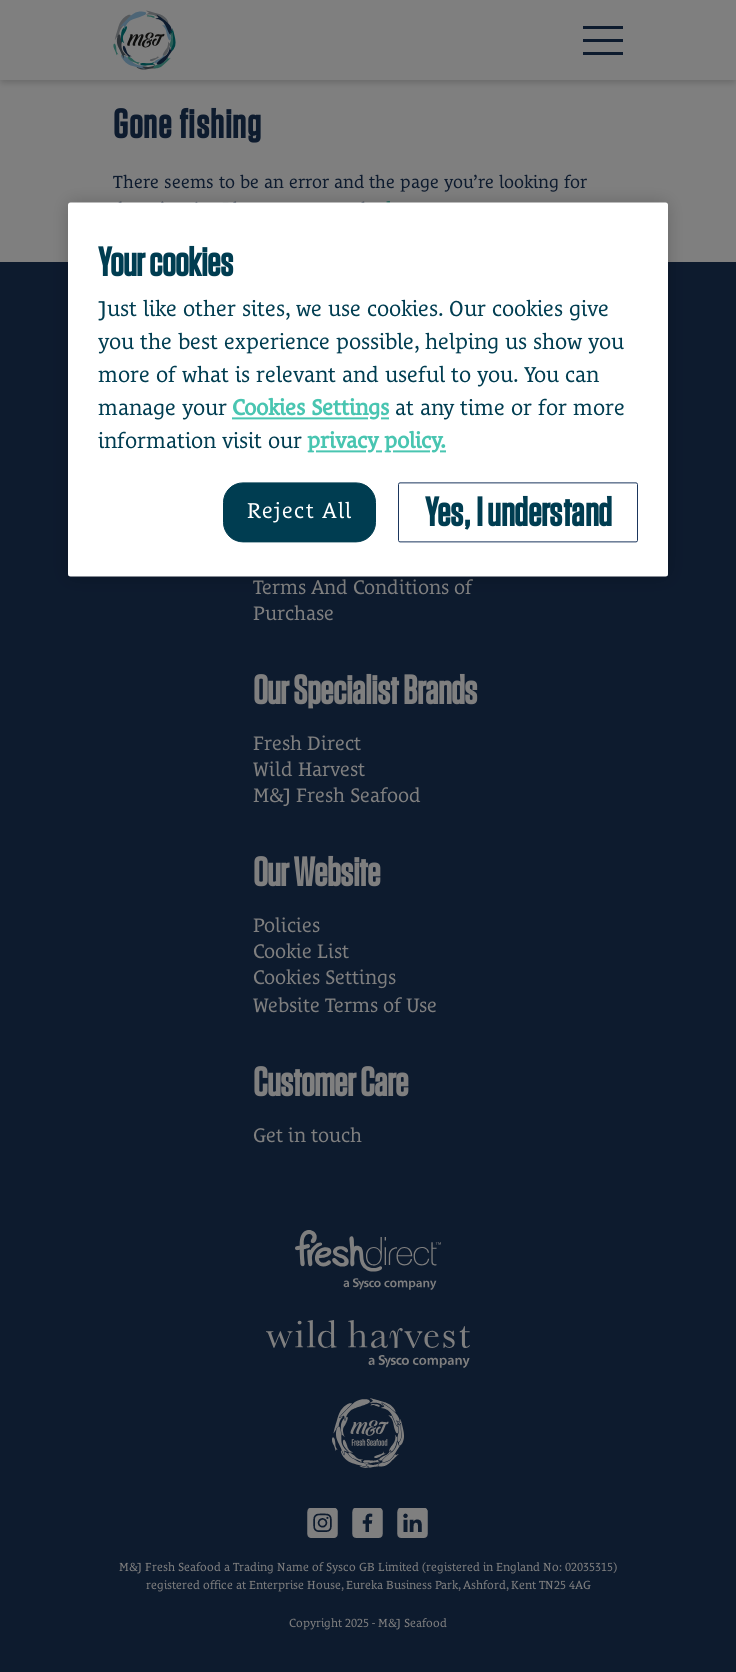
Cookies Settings (310, 407)
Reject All (299, 511)
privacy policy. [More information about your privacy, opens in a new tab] (376, 440)
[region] (368, 389)
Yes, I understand (518, 511)
